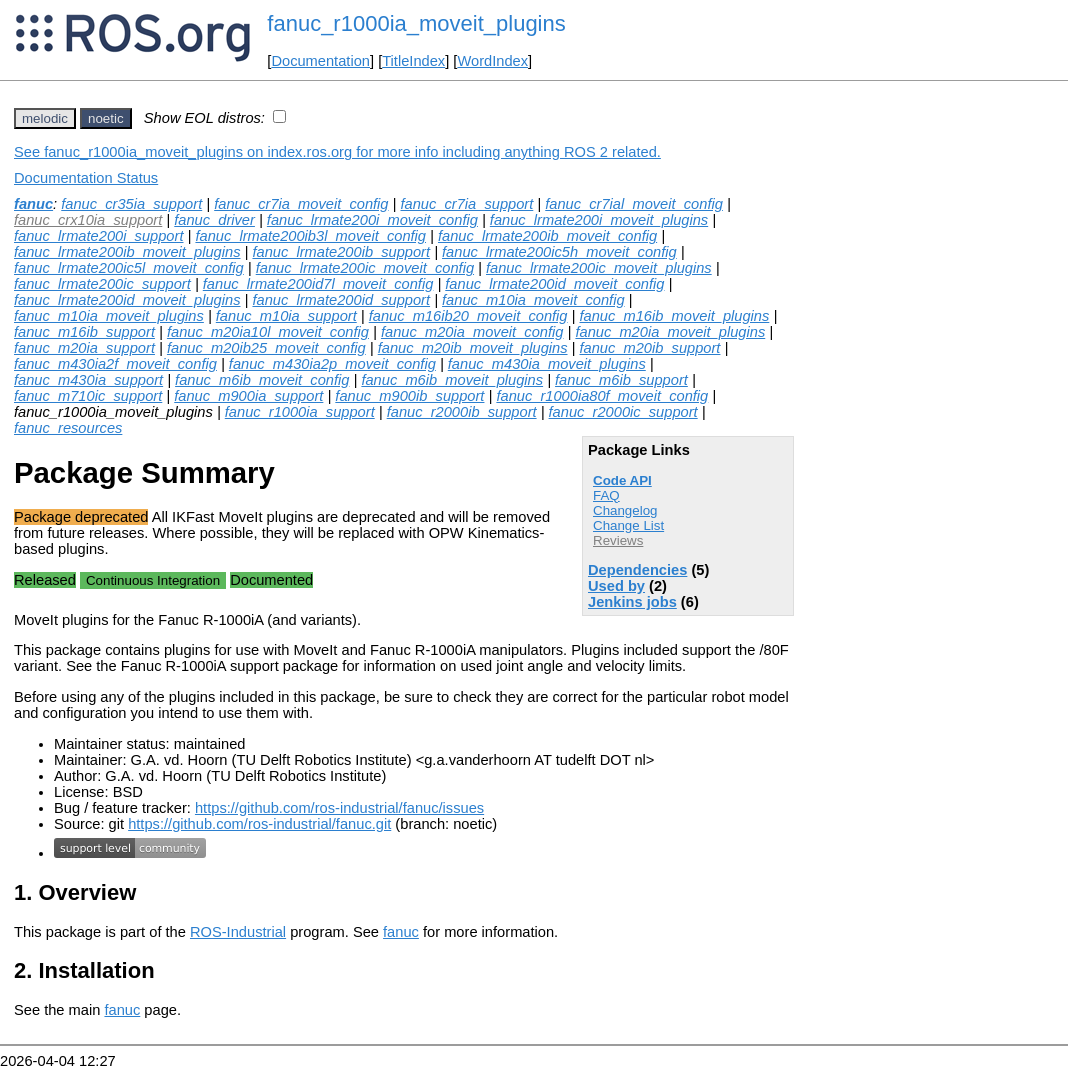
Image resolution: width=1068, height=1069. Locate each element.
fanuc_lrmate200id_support (341, 300)
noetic (106, 118)
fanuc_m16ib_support (84, 332)
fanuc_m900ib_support (409, 396)
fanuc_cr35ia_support (131, 204)
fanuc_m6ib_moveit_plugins (452, 380)
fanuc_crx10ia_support (88, 220)
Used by (616, 586)
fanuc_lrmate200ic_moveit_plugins (599, 268)
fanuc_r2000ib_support (462, 412)
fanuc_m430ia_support (88, 380)
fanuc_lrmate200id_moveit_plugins (127, 300)
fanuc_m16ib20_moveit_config (468, 316)
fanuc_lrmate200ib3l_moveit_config (310, 236)
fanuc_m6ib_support (621, 380)
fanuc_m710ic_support (88, 396)
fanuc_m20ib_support (649, 348)
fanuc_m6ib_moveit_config (262, 380)
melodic (45, 118)
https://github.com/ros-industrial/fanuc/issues (339, 808)
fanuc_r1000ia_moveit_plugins (416, 23)
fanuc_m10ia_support (286, 316)
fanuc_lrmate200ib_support (341, 252)
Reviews (618, 540)
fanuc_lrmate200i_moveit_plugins (599, 220)
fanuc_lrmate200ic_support (102, 284)
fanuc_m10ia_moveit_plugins (109, 316)
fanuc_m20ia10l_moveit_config (268, 332)
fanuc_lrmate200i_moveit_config (372, 220)
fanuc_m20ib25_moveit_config (266, 348)
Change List (628, 525)
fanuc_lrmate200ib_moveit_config (547, 236)
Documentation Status (86, 178)
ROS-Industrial (238, 932)
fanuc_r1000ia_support (300, 412)
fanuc (33, 204)
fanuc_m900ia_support (248, 396)
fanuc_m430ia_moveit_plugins (547, 364)
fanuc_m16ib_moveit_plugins (674, 316)
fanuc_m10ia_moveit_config (533, 300)
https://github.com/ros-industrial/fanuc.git (259, 824)
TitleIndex (413, 61)
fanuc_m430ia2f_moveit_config (115, 364)
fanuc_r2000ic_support (623, 412)
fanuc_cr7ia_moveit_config (301, 204)
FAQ (606, 495)
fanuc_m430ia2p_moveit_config (332, 364)
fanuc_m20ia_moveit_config (472, 332)
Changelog (625, 510)
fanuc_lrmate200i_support (98, 236)
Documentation (320, 61)
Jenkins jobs (632, 602)
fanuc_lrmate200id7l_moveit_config (318, 284)
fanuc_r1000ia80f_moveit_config (602, 396)
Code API (622, 480)
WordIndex (492, 61)
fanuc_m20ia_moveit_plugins (670, 332)
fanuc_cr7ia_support (466, 204)
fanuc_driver (214, 220)
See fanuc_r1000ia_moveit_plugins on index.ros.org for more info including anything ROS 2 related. (337, 152)
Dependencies (637, 570)
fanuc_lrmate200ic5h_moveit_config (559, 252)
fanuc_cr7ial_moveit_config (634, 204)
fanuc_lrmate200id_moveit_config (554, 284)
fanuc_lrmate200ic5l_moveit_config (129, 268)
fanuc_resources (68, 428)
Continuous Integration (153, 580)
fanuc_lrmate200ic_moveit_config (365, 268)
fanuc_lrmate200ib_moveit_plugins (127, 252)
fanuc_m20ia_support (84, 348)
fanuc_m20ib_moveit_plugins (473, 348)
